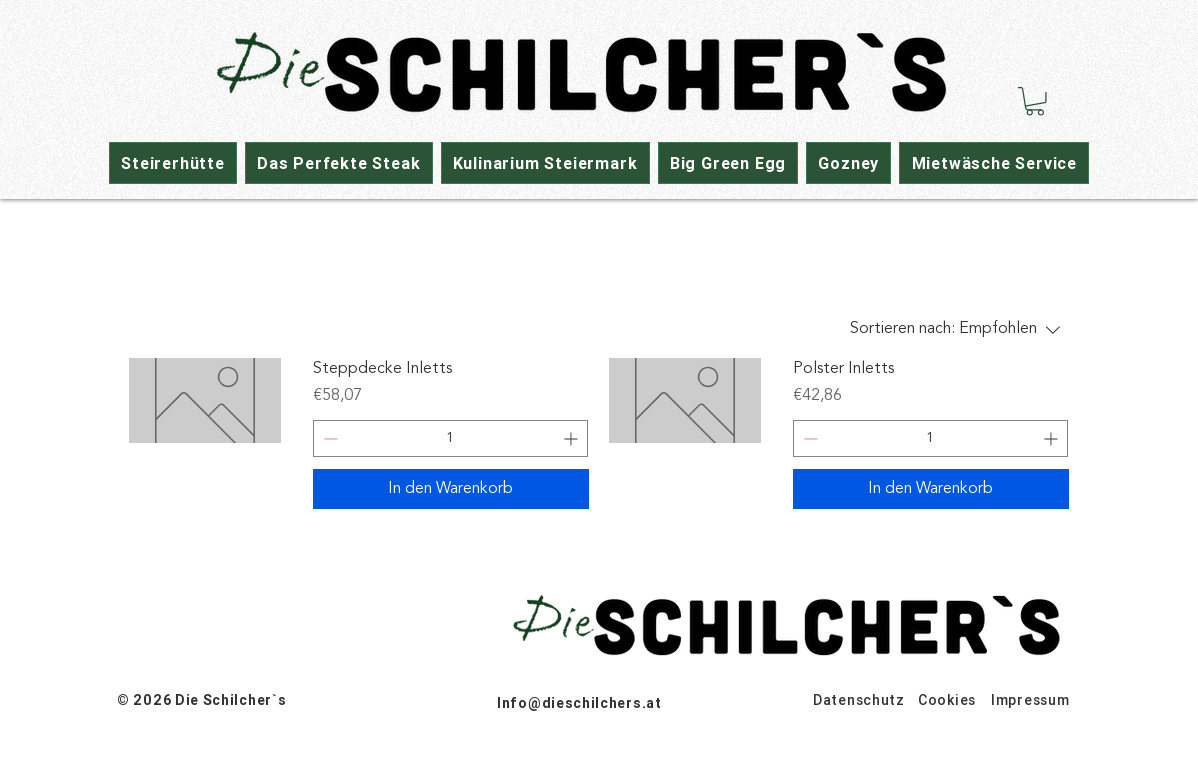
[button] (1035, 101)
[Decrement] (328, 438)
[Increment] (572, 438)
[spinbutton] (450, 438)
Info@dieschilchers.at (579, 703)
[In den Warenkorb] (451, 489)
